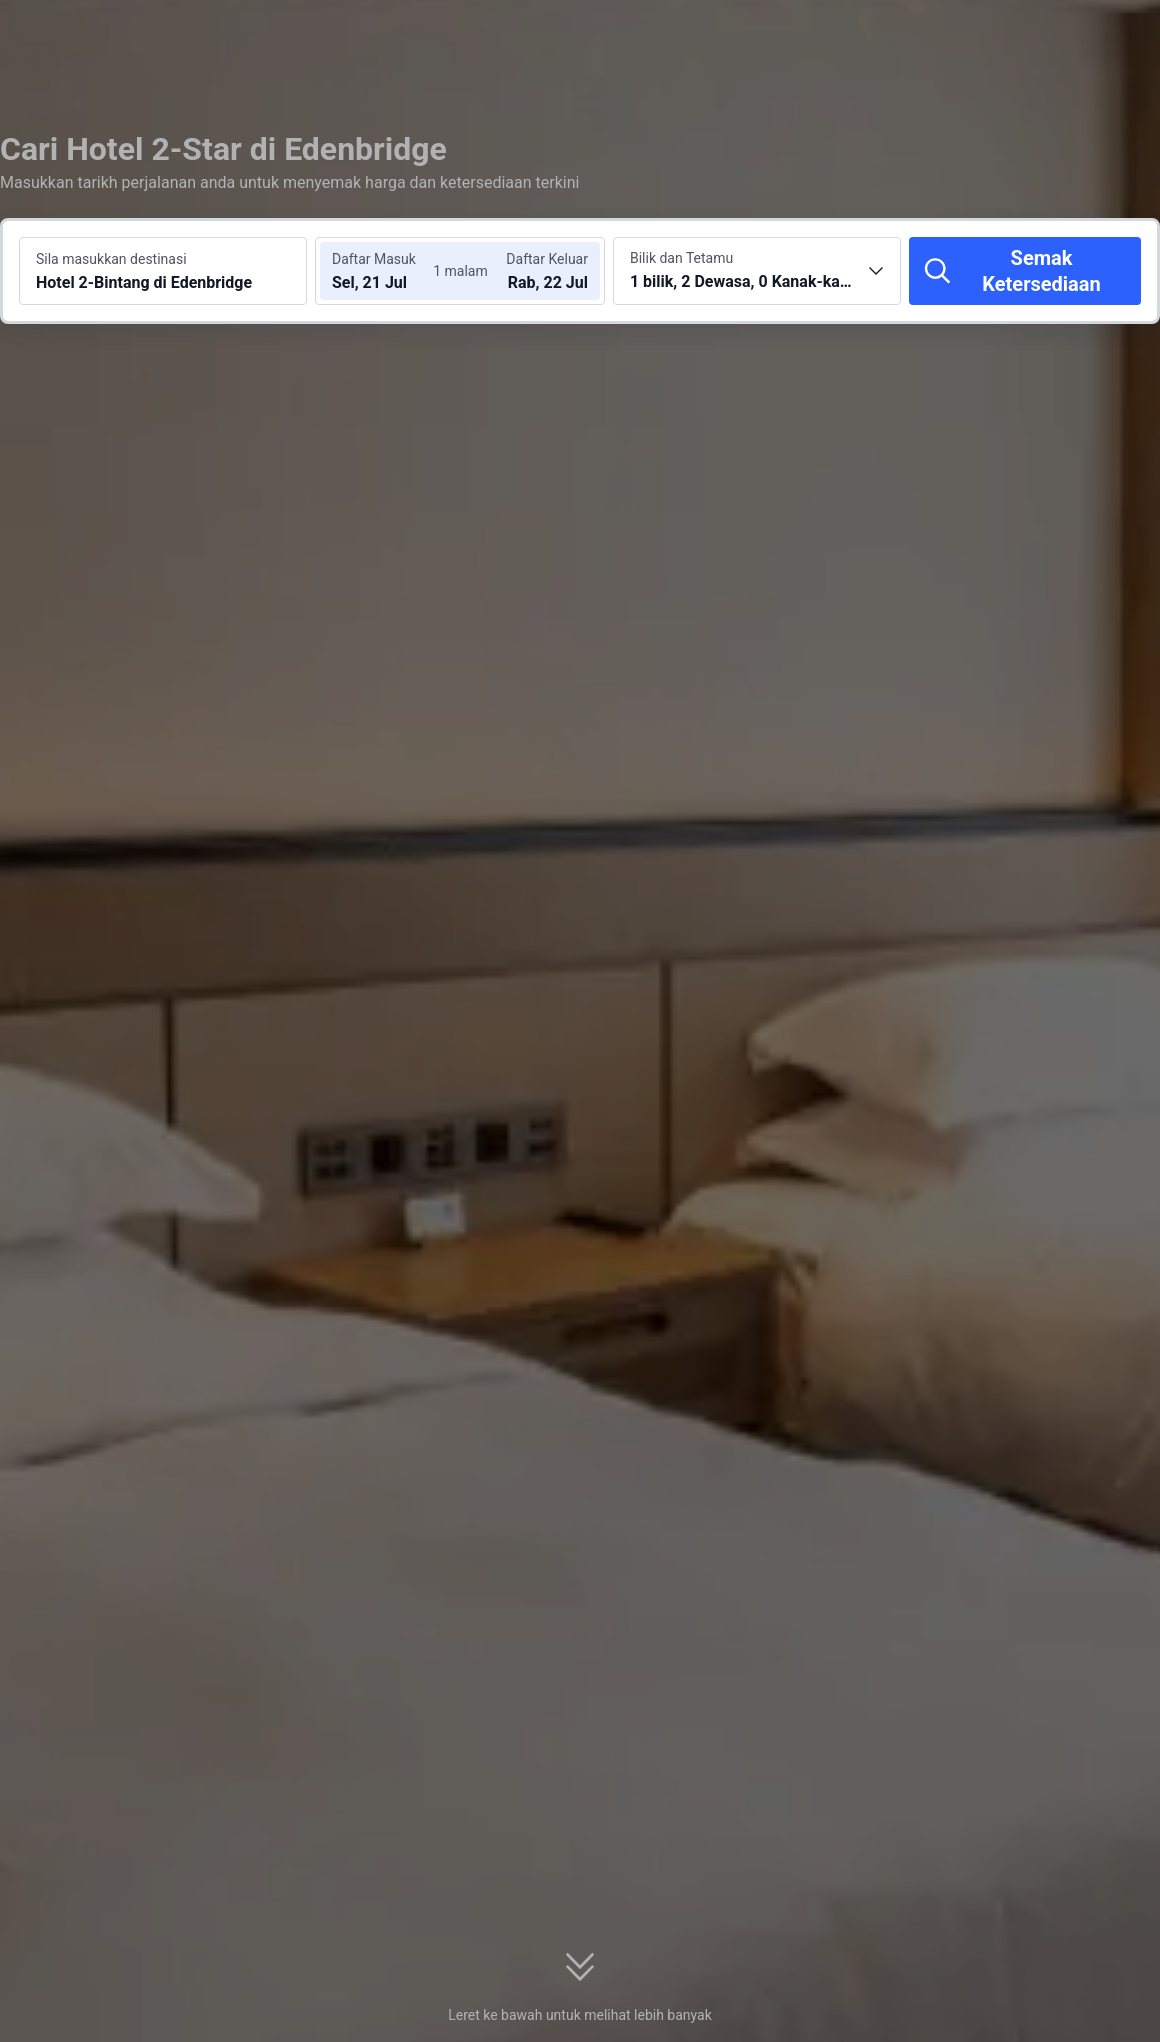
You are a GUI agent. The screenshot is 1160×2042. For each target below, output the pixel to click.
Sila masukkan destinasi (111, 259)
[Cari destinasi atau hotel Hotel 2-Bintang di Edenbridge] (163, 271)
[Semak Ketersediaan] (1025, 271)
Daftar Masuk (374, 259)
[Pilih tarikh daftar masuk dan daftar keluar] (388, 271)
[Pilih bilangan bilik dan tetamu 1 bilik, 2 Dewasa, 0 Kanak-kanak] (757, 271)
